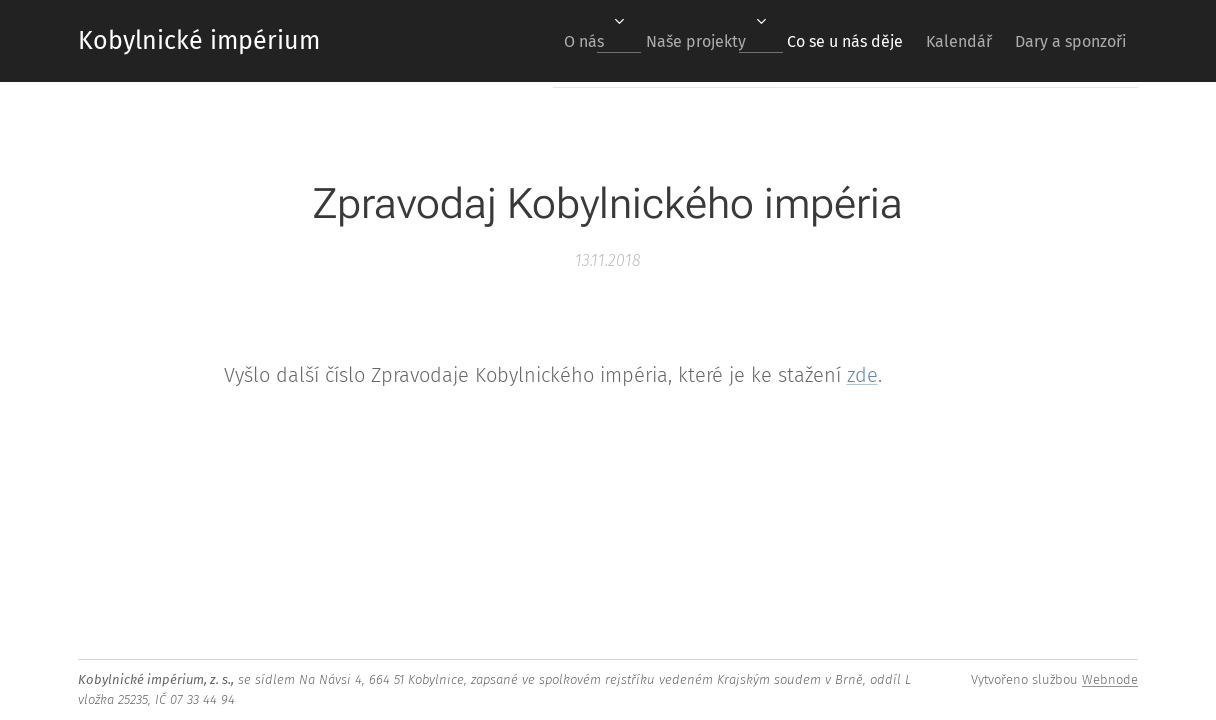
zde (862, 375)
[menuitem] (541, 41)
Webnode (1110, 679)
